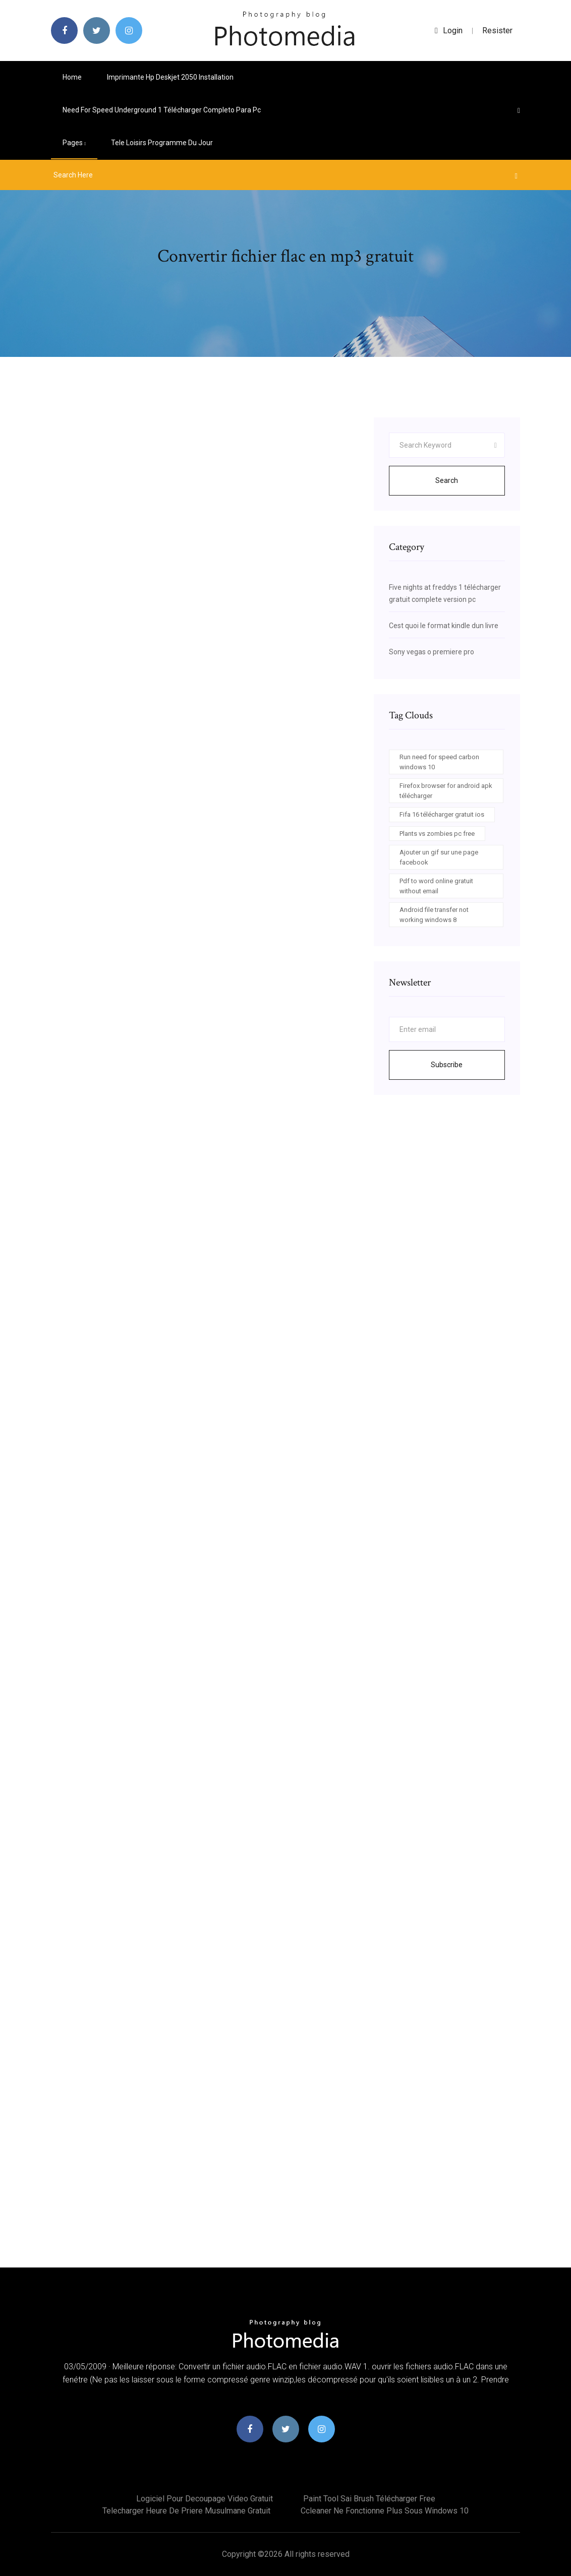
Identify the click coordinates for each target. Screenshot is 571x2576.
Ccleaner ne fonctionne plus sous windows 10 (385, 2511)
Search (446, 480)
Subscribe (447, 1065)
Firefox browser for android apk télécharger (445, 791)
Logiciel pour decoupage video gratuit (204, 2498)
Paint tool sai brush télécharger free (369, 2498)
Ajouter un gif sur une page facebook (438, 857)
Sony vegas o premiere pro (431, 652)
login (449, 30)
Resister (497, 30)
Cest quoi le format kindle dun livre (443, 626)
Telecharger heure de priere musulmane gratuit (186, 2511)
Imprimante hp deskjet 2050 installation (170, 77)
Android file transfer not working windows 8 (434, 915)
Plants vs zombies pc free (437, 833)
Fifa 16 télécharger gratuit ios (441, 814)
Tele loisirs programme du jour (162, 143)
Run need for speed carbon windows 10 (439, 762)
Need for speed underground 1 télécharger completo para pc (162, 110)
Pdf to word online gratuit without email (436, 886)
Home (72, 77)
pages (74, 143)
